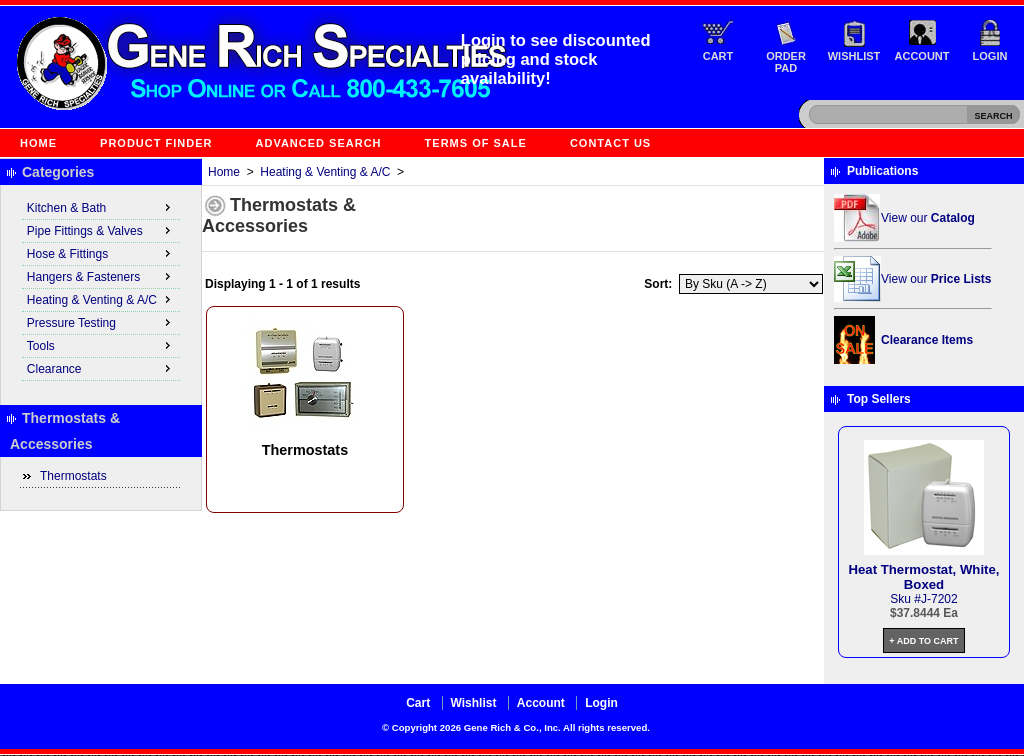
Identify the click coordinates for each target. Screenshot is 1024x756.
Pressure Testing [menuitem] (101, 322)
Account (922, 56)
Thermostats (73, 476)
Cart (718, 56)
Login (990, 56)
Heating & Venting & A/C (325, 172)
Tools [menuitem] (101, 345)
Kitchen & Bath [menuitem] (101, 207)
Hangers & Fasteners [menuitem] (101, 276)
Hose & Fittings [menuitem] (101, 253)
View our (928, 218)
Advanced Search (319, 143)
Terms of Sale (476, 143)
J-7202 (939, 599)
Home (38, 143)
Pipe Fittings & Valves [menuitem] (101, 230)
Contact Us (610, 143)
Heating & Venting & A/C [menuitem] (101, 299)
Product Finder (156, 143)
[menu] (101, 289)
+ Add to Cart (923, 641)
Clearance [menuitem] (101, 368)
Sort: (658, 284)
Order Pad (786, 62)
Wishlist (854, 56)
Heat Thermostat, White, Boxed (924, 577)
